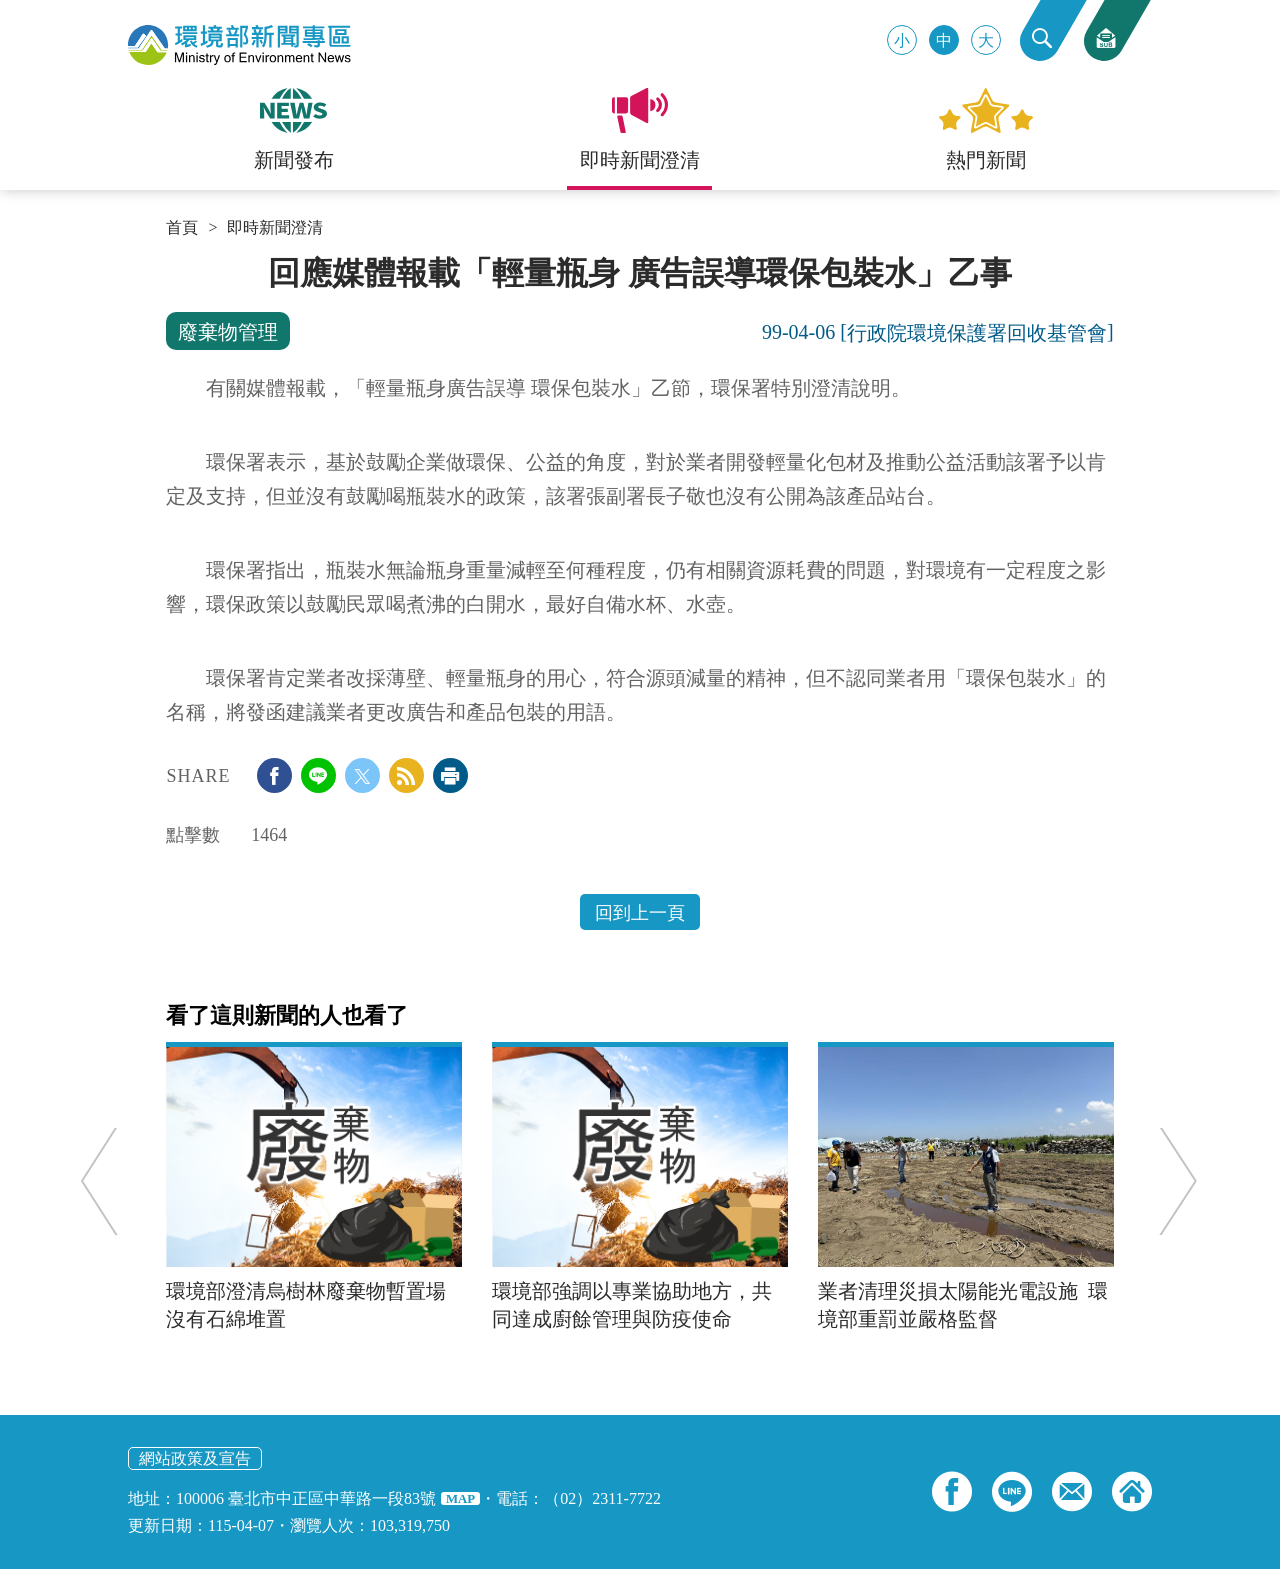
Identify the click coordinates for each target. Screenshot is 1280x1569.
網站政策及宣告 (195, 1458)
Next (1172, 1180)
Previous (105, 1180)
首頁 (182, 228)
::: (172, 262)
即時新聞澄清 (275, 228)
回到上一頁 (640, 913)
